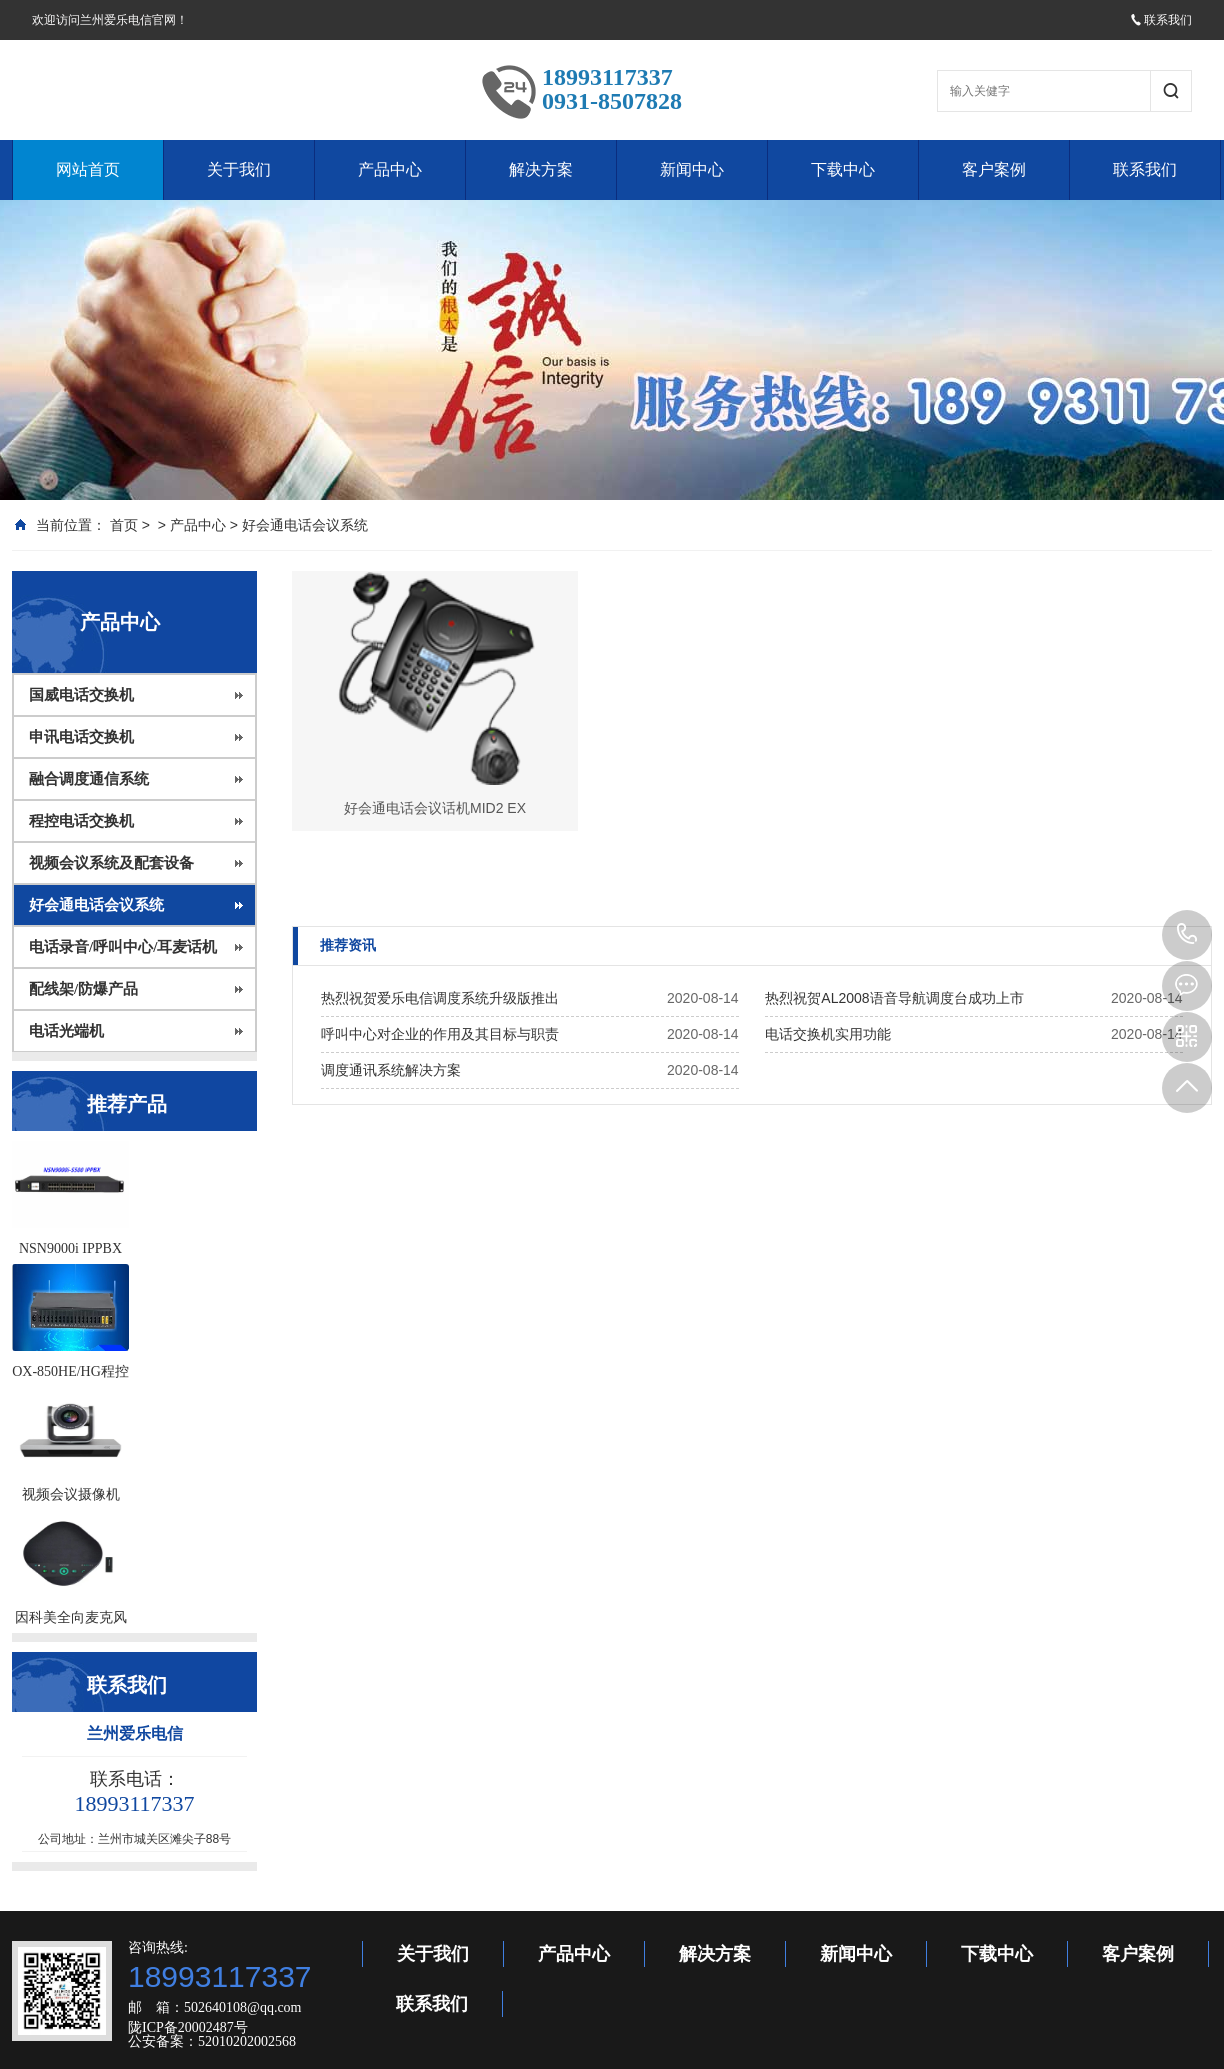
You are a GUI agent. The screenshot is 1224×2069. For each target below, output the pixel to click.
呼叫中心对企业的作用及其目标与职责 (440, 1034)
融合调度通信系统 (89, 779)
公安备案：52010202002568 (212, 2041)
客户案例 (994, 169)
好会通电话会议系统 (305, 525)
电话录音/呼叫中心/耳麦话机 (123, 947)
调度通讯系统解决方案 (391, 1070)
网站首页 (88, 169)
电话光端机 (66, 1031)
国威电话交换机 (81, 695)
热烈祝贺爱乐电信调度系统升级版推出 (440, 998)
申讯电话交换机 (81, 737)
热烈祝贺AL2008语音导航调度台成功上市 (894, 998)
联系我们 (1161, 20)
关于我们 (239, 169)
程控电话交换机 (81, 821)
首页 (124, 525)
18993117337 (1187, 935)
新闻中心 (692, 169)
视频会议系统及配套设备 (111, 863)
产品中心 (390, 169)
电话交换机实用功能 (828, 1034)
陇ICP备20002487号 (188, 2027)
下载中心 (843, 169)
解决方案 (541, 169)
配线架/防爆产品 (83, 989)
